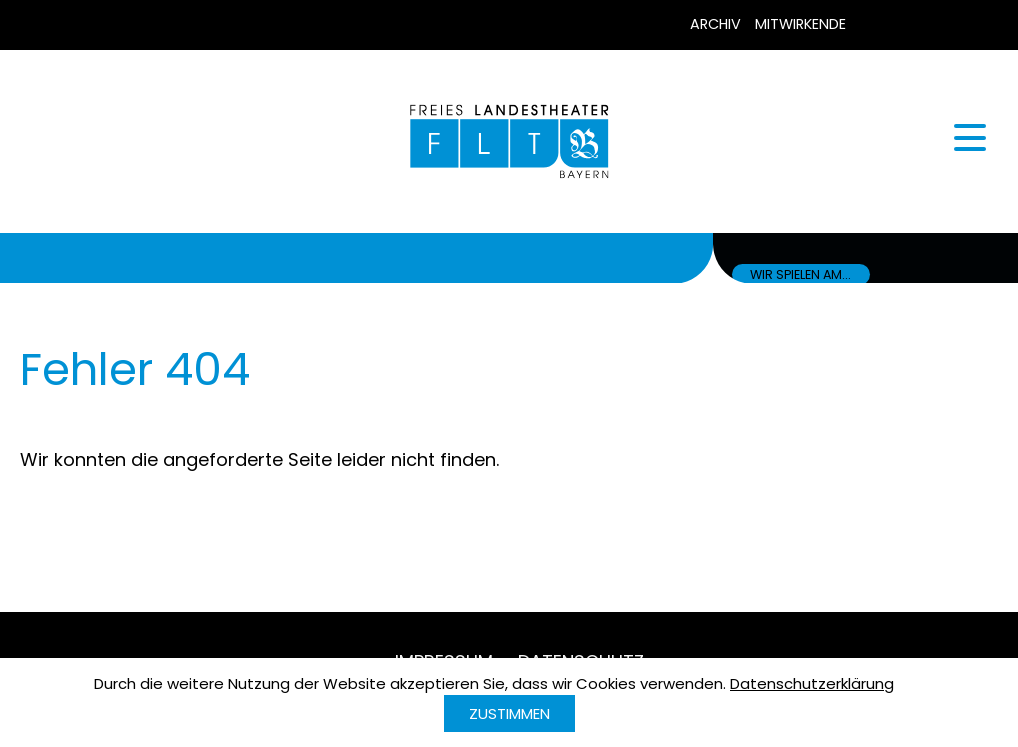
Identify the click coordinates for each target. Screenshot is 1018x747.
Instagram (963, 25)
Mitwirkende (800, 24)
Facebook (875, 25)
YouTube (919, 25)
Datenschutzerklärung (812, 683)
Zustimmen (509, 713)
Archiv (715, 24)
